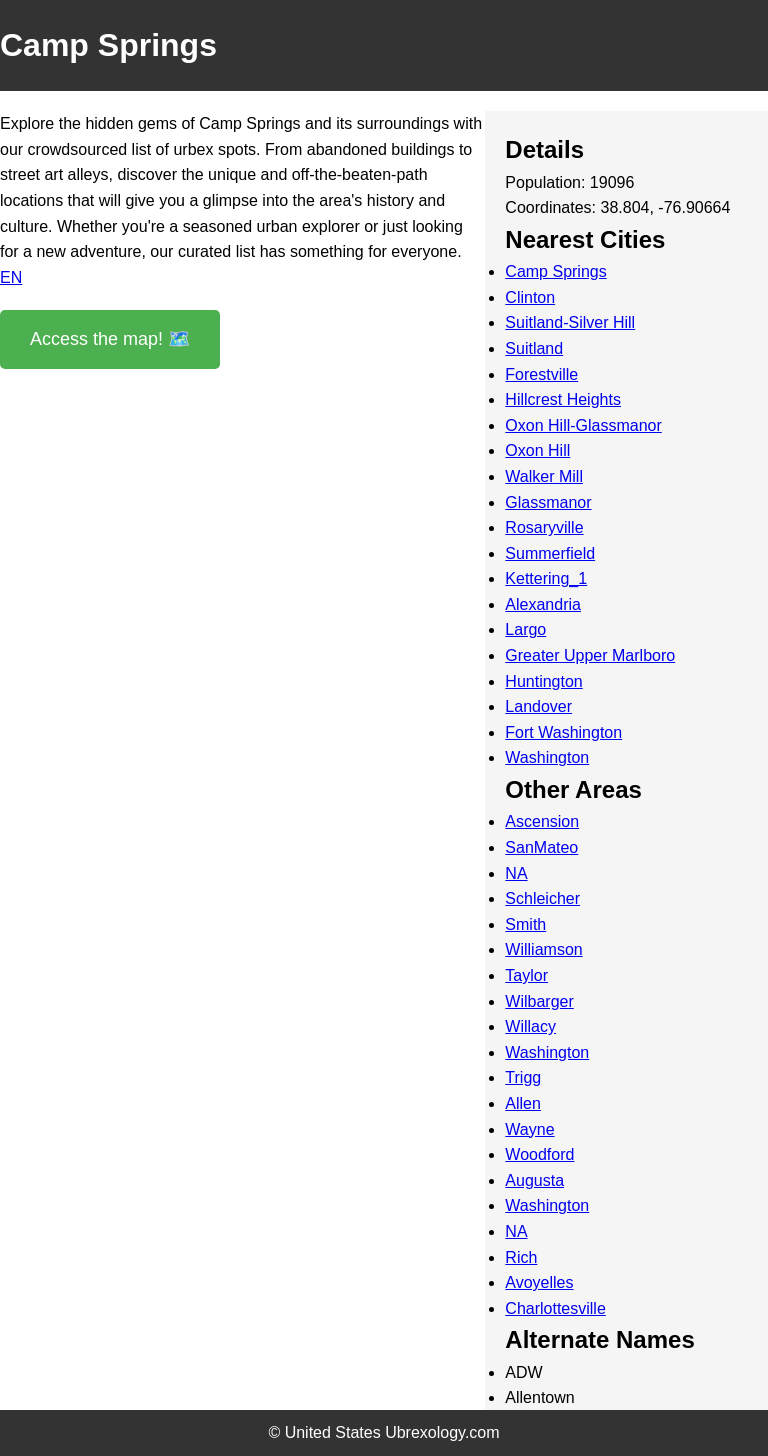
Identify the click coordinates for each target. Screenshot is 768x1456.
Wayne (529, 1129)
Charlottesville (555, 1308)
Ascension (542, 821)
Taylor (526, 975)
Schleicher (542, 898)
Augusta (534, 1180)
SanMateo (541, 847)
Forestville (541, 374)
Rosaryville (544, 527)
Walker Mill (544, 476)
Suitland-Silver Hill (570, 322)
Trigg (523, 1077)
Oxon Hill (537, 450)
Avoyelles (539, 1282)
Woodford (539, 1154)
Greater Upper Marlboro (590, 655)
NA (516, 873)
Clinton (530, 297)
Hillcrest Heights (563, 399)
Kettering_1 (546, 578)
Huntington (543, 681)
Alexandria (543, 604)
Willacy (530, 1026)
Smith (525, 924)
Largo (525, 629)
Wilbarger (539, 1001)
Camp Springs (555, 271)
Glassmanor (548, 502)
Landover (538, 706)
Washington (547, 757)
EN (11, 277)
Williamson (543, 949)
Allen (523, 1103)
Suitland (534, 348)
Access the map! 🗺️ (110, 339)
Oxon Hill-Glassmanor (583, 425)
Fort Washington (563, 732)
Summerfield (550, 553)
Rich (521, 1257)
